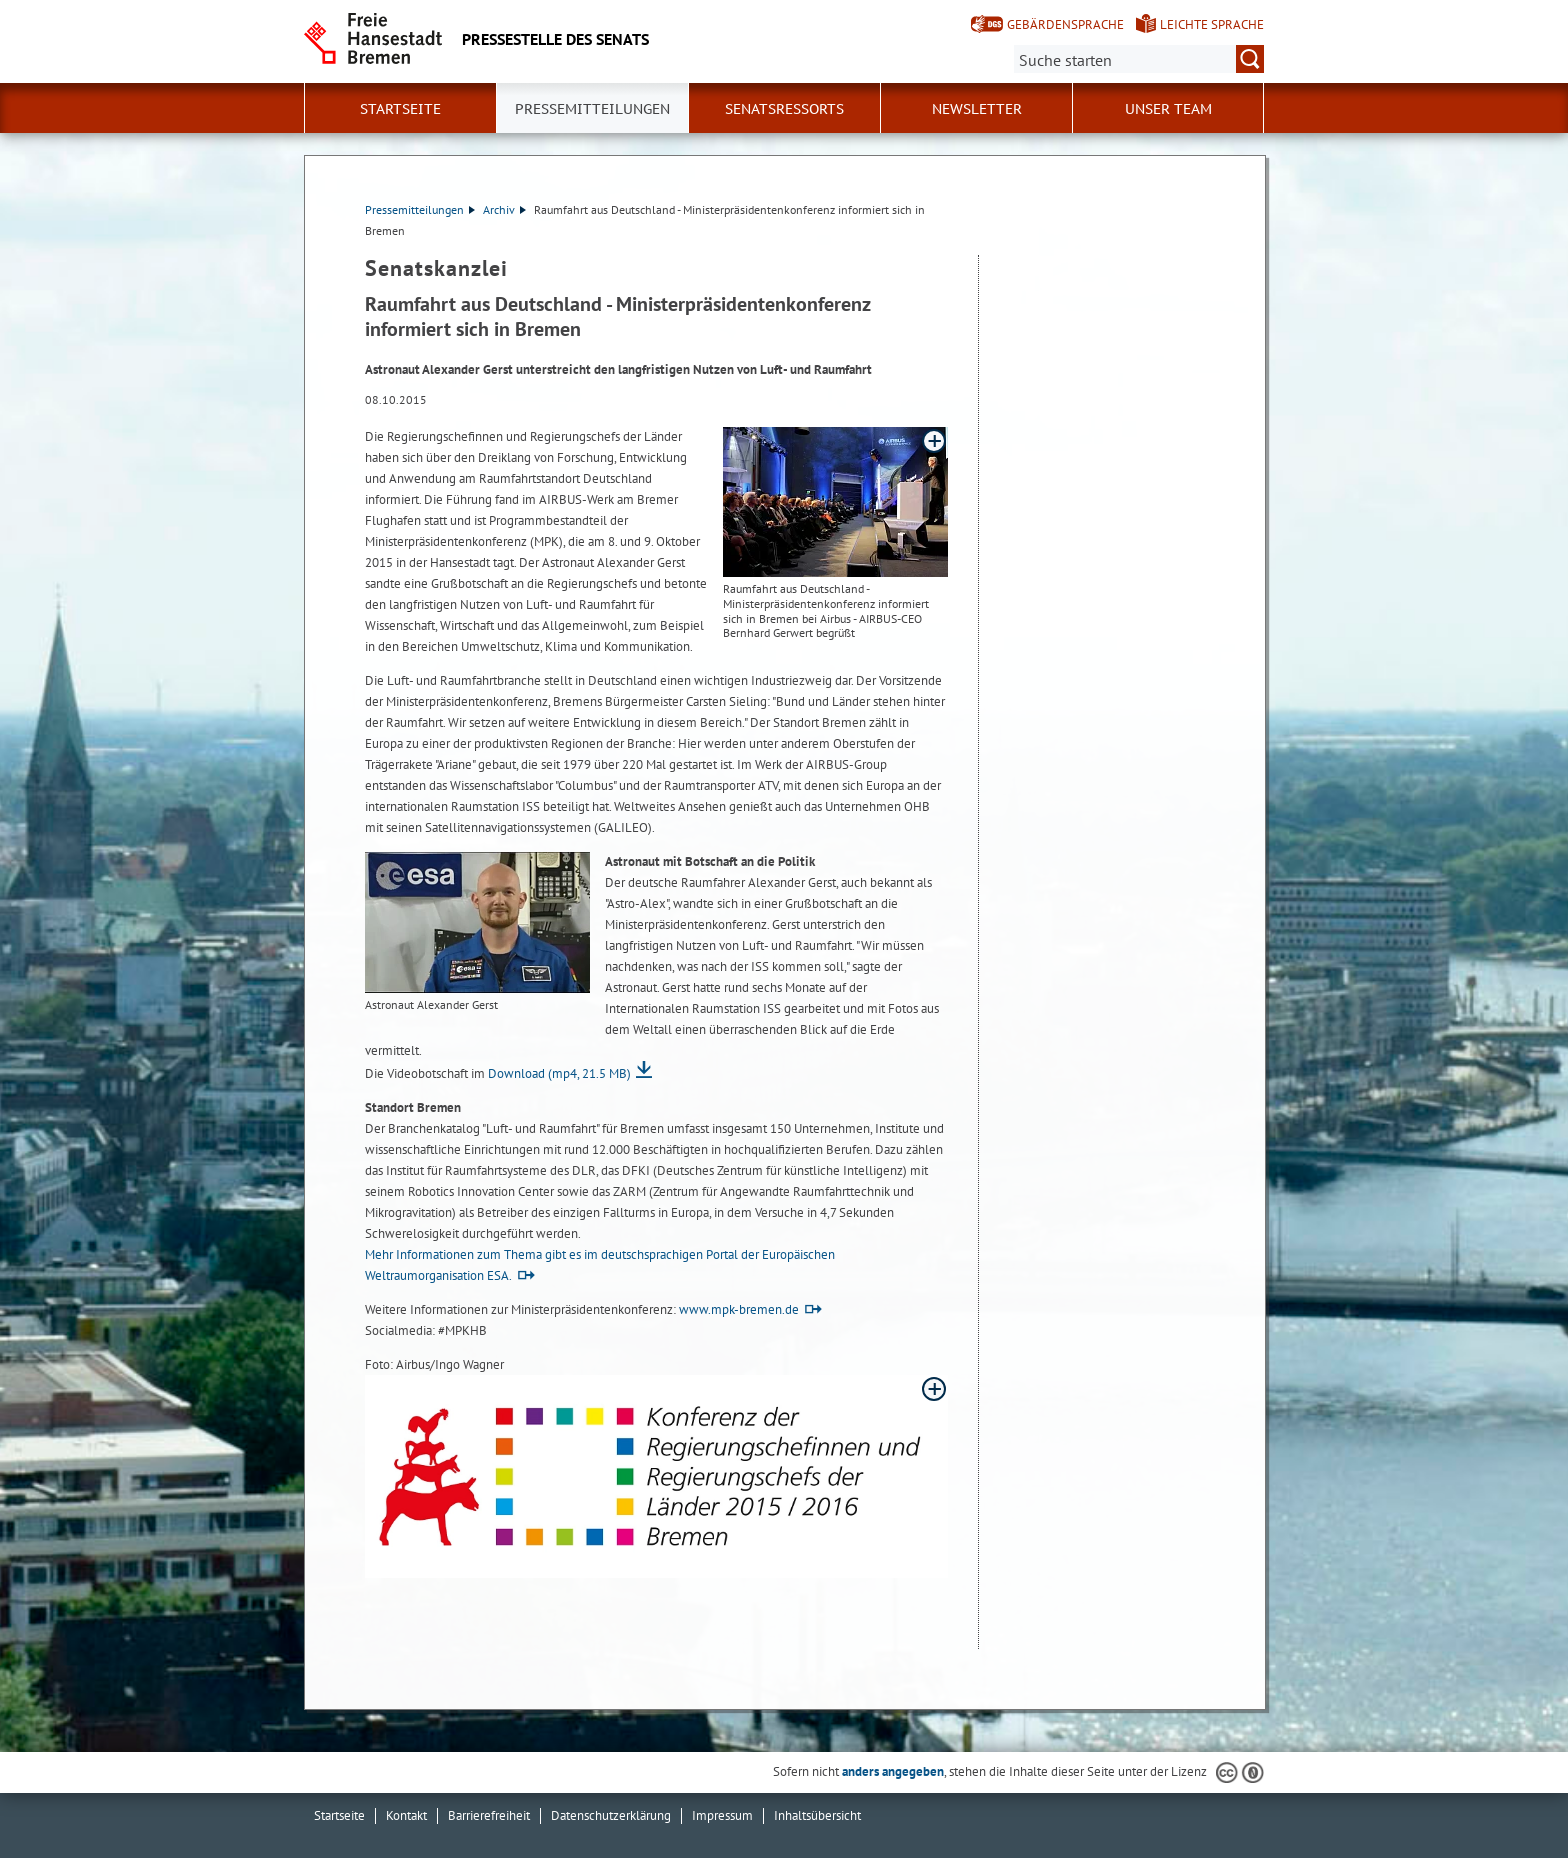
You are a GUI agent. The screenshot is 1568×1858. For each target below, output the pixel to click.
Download (559, 1073)
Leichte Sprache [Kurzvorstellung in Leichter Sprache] (1212, 24)
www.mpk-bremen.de (739, 1309)
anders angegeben (893, 1771)
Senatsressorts (784, 109)
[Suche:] (1139, 59)
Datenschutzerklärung (611, 1815)
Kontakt (406, 1815)
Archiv (504, 209)
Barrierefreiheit (489, 1815)
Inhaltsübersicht (817, 1815)
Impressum (722, 1815)
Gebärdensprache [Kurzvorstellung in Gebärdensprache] (1065, 24)
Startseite (400, 109)
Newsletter (977, 109)
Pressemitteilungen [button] (592, 109)
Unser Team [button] (1168, 109)
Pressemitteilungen (420, 209)
